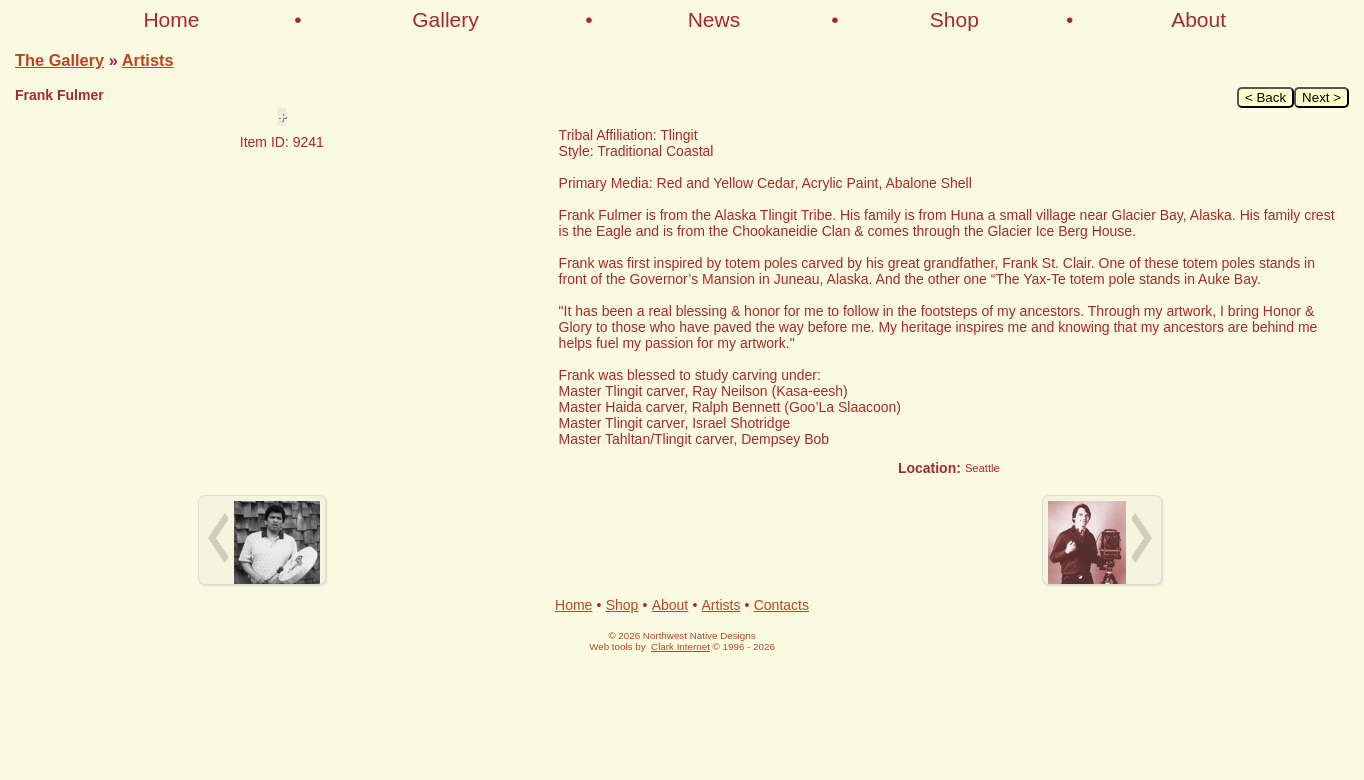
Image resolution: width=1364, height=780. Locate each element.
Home (171, 19)
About (1198, 19)
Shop (954, 19)
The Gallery (59, 60)
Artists (148, 60)
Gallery (445, 19)
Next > (1321, 97)
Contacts (781, 605)
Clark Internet (680, 646)
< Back (1265, 97)
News (714, 19)
